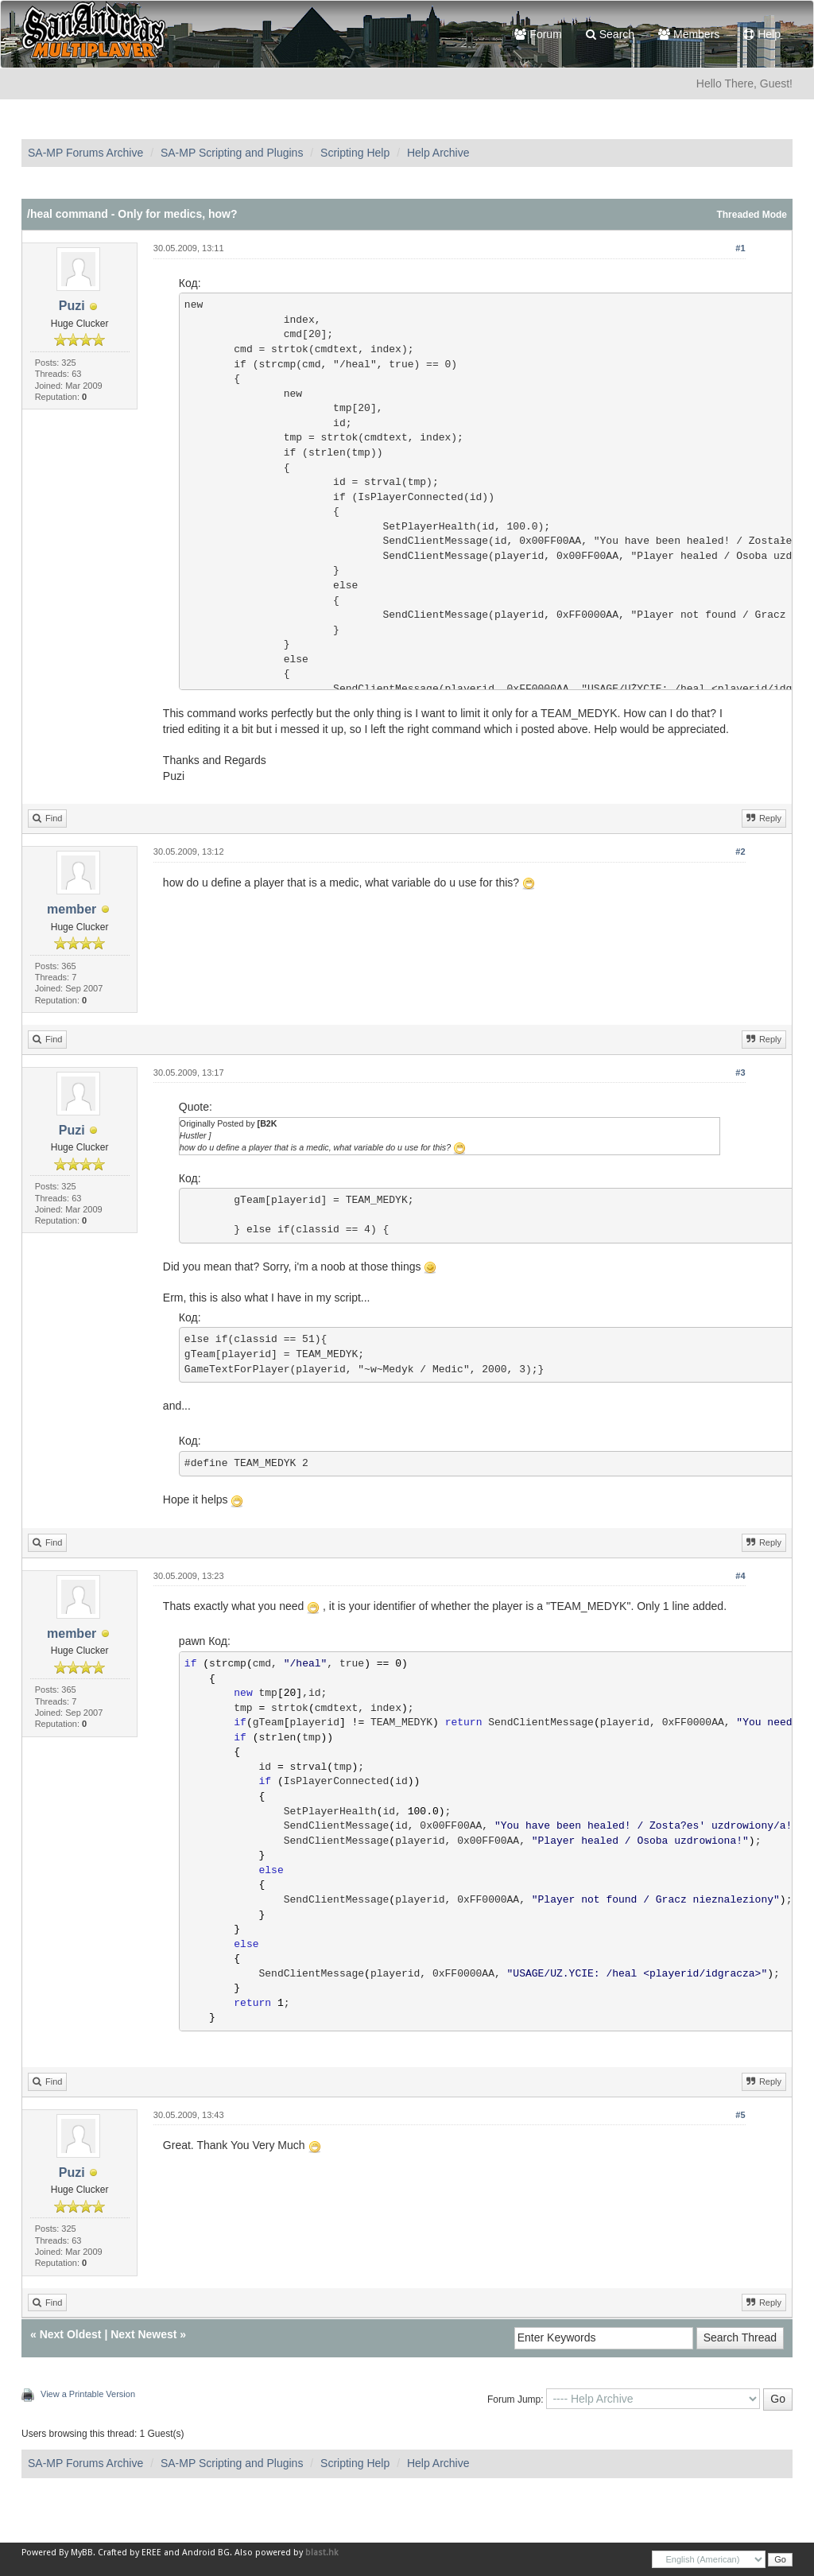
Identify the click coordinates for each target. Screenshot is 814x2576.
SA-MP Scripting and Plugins (232, 152)
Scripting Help (355, 152)
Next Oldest (71, 2334)
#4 (740, 1576)
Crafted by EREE (129, 2552)
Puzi (72, 305)
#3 (740, 1072)
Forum (537, 34)
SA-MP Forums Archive (85, 152)
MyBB (82, 2552)
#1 (740, 248)
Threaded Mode (751, 214)
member (71, 909)
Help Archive (438, 152)
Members (688, 34)
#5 (740, 2115)
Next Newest (143, 2334)
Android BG (206, 2552)
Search (610, 34)
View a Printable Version (88, 2394)
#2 (740, 851)
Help (762, 34)
